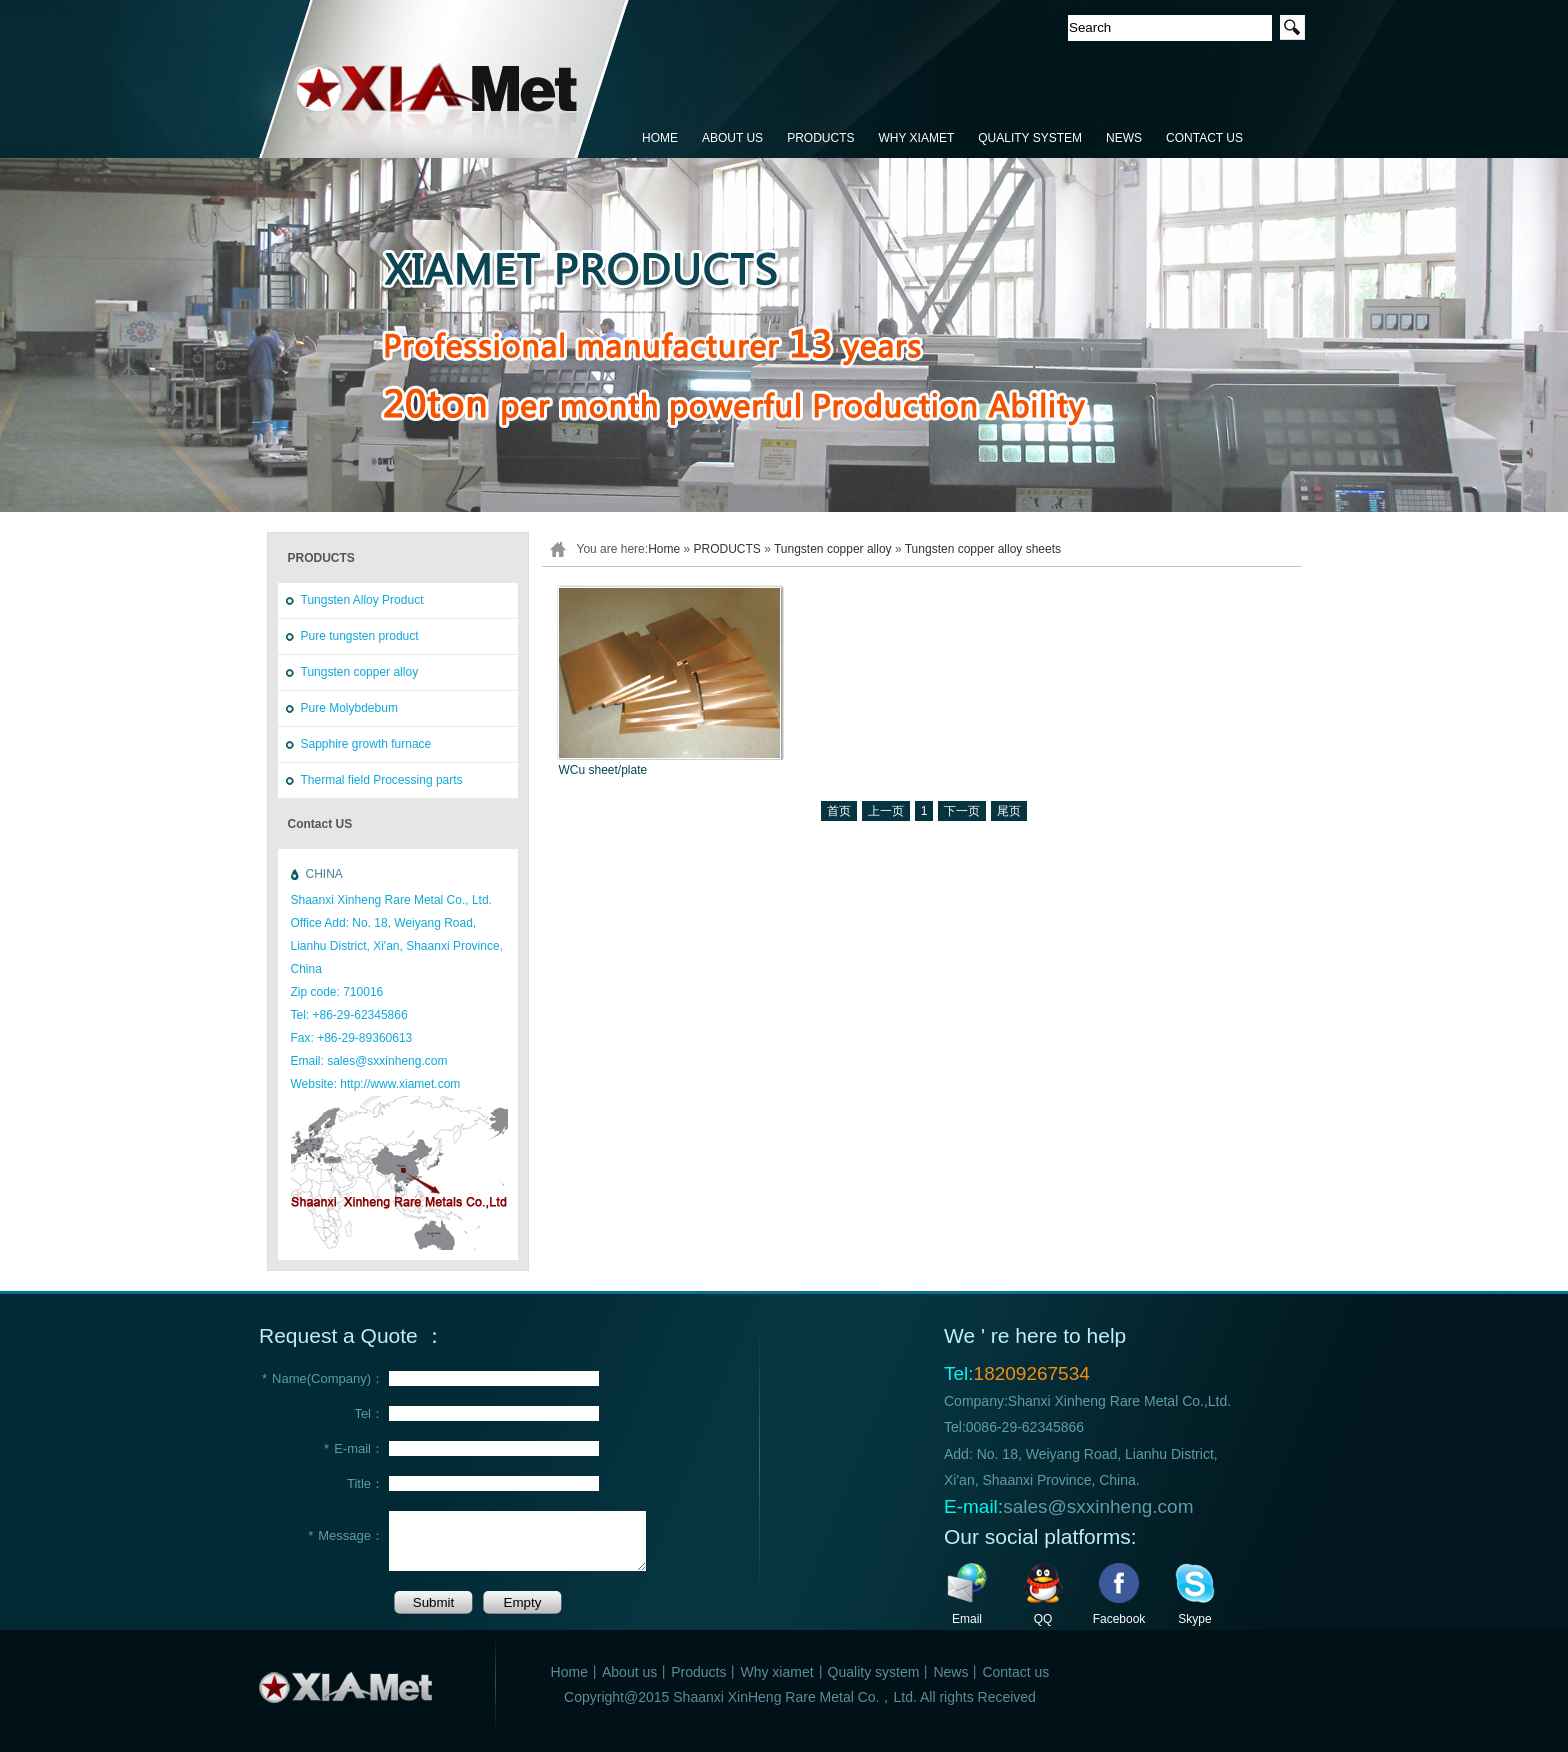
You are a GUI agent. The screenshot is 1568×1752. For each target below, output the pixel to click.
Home (664, 549)
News (950, 1672)
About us (629, 1672)
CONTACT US (1204, 138)
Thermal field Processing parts (382, 780)
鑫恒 (444, 80)
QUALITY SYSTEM (1030, 138)
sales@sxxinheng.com (1098, 1506)
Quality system (874, 1672)
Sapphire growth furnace (366, 744)
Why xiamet (776, 1672)
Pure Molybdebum (349, 708)
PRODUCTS (820, 138)
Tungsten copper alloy (360, 672)
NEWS (1124, 138)
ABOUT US (732, 138)
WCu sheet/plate (603, 770)
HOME (660, 138)
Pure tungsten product (360, 636)
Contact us (1015, 1672)
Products (698, 1672)
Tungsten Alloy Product (362, 600)
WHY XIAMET (916, 138)
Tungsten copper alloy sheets (983, 549)
